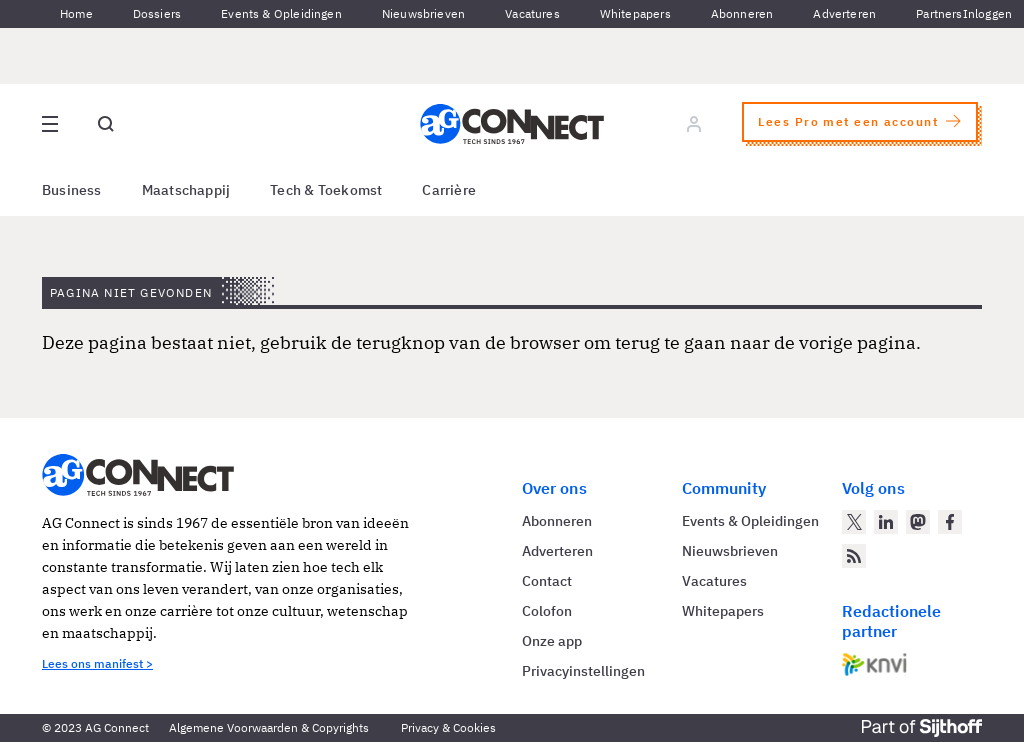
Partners (939, 13)
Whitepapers (635, 13)
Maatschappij (186, 190)
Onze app (552, 641)
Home (76, 13)
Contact (547, 581)
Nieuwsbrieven (423, 13)
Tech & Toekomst (326, 190)
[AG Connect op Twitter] (854, 522)
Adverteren (844, 13)
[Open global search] (106, 124)
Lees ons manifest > (97, 663)
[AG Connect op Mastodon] (918, 522)
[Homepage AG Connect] (512, 124)
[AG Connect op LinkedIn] (886, 522)
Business (72, 190)
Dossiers (157, 13)
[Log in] (694, 124)
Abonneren (742, 13)
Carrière (449, 190)
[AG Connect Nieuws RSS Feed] (854, 556)
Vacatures (532, 13)
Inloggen (987, 13)
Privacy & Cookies (448, 727)
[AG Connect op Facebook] (950, 522)
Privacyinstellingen (583, 671)
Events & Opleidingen (281, 13)
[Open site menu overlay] (50, 124)
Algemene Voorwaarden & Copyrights (269, 727)
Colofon (547, 611)
